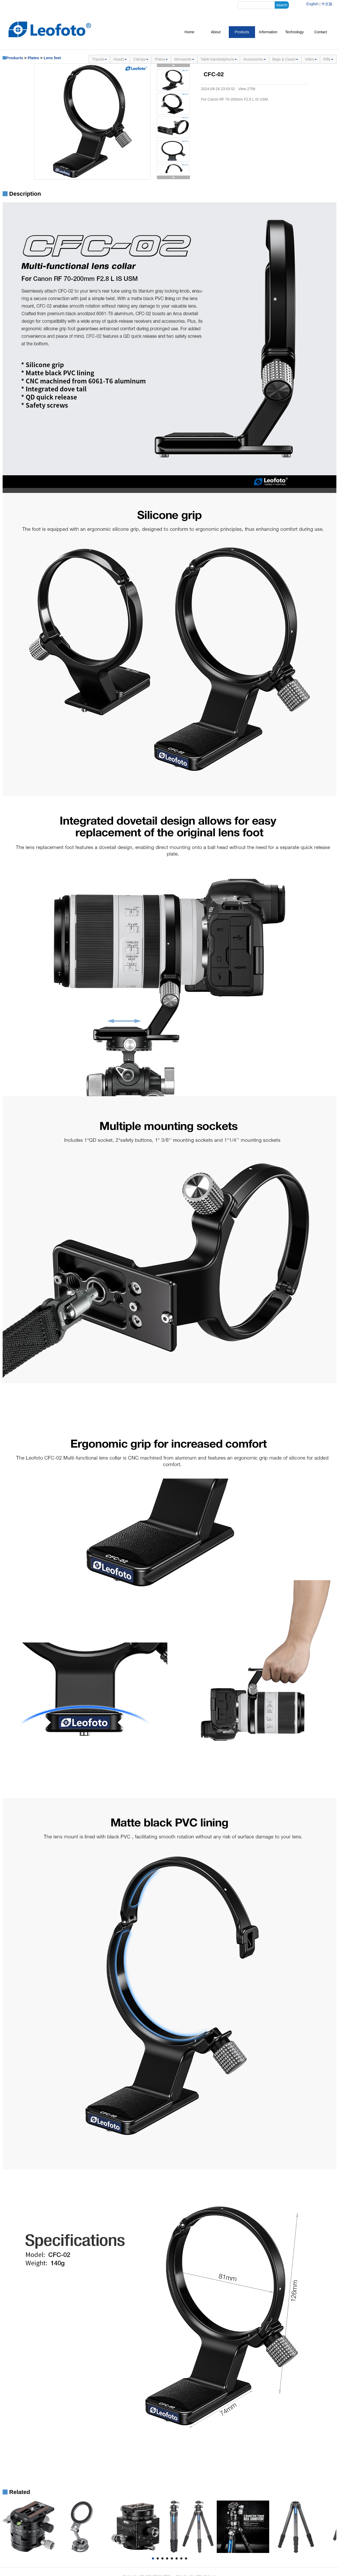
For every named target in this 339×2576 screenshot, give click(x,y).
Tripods (99, 59)
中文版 (326, 4)
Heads (119, 59)
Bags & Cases (285, 59)
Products (242, 32)
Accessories (254, 59)
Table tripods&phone (219, 59)
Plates (33, 58)
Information (268, 32)
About (216, 32)
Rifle (328, 59)
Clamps (140, 59)
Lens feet (52, 58)
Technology (294, 32)
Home (189, 32)
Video (311, 59)
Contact (320, 32)
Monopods (184, 59)
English (312, 4)
